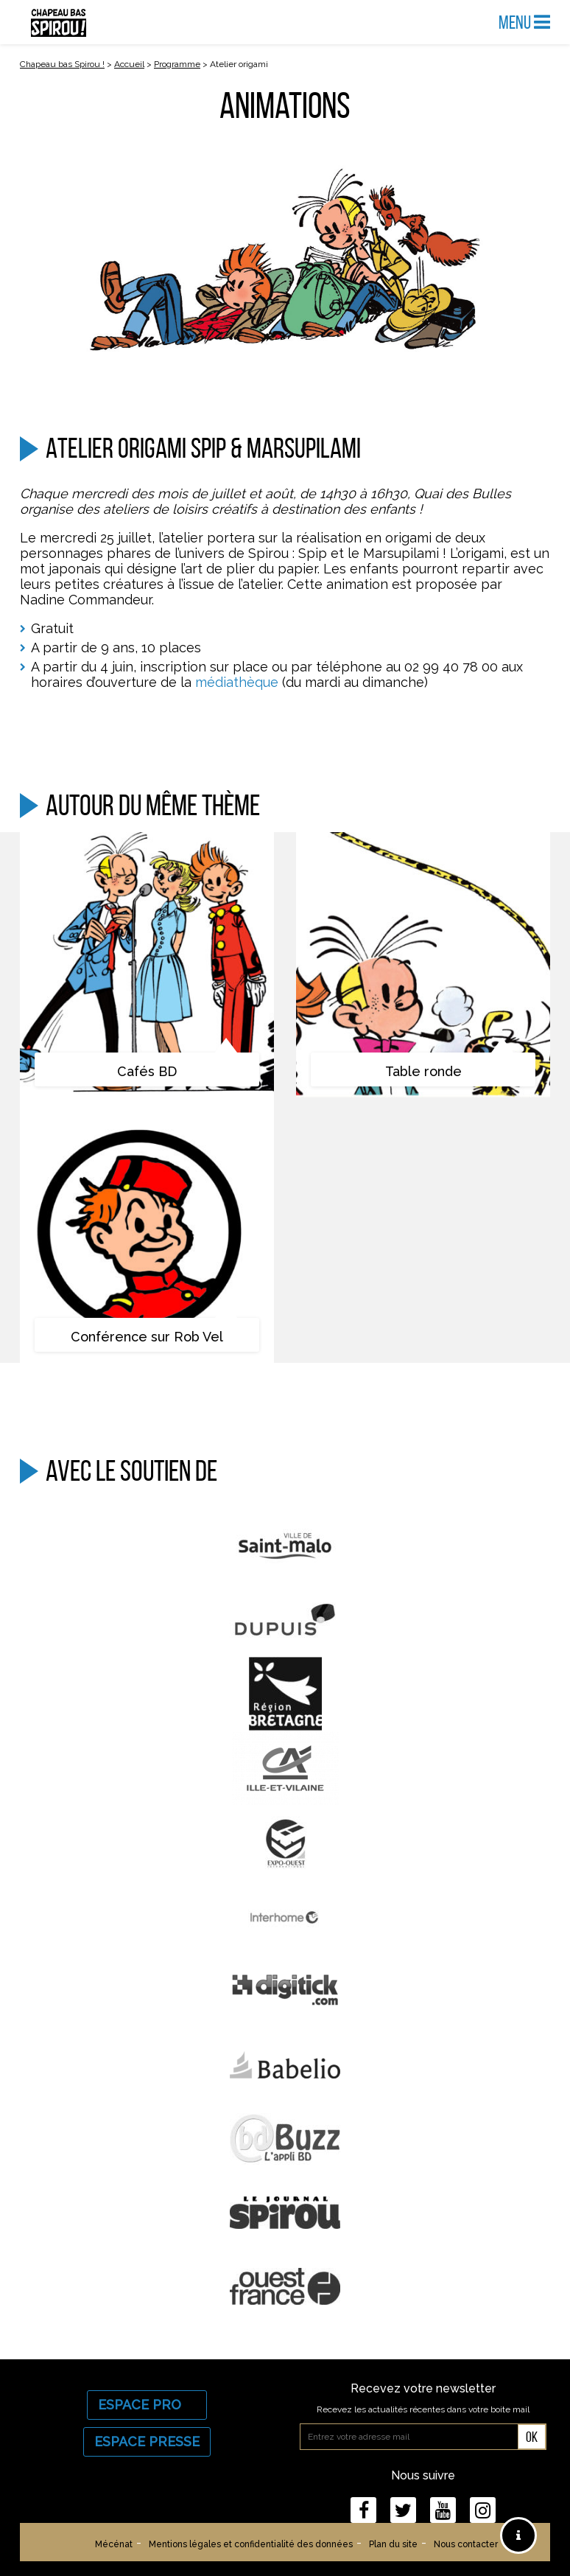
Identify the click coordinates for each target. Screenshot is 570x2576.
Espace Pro (147, 2404)
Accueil (129, 64)
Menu (524, 22)
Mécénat (114, 2544)
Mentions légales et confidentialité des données (251, 2544)
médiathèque (236, 682)
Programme (177, 64)
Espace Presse (147, 2441)
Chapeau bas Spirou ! (62, 64)
